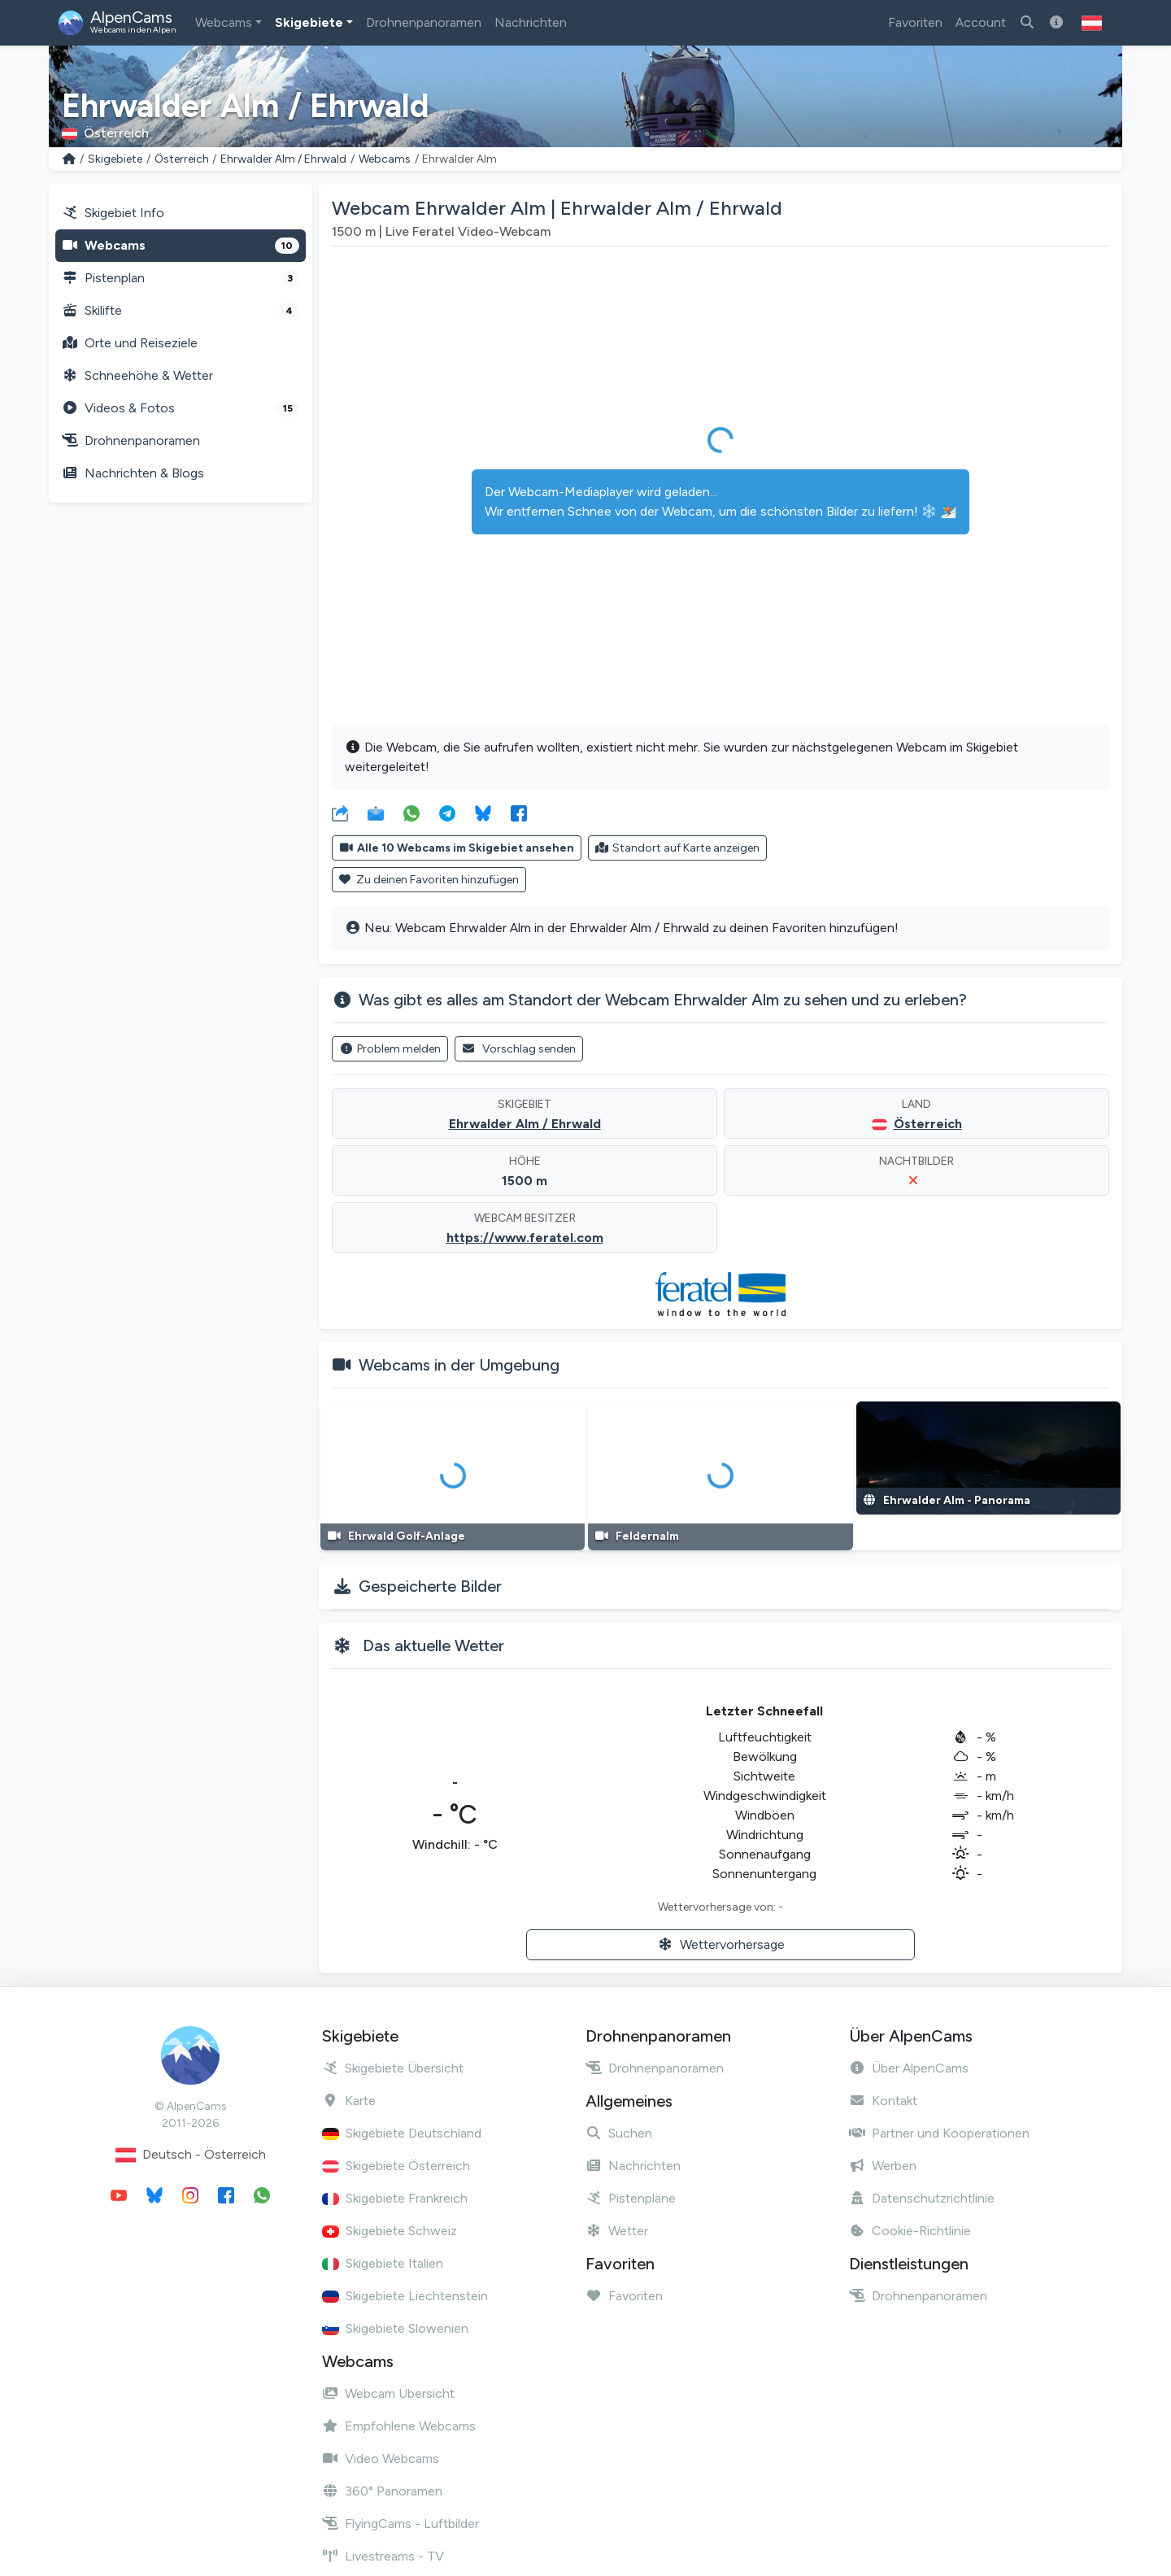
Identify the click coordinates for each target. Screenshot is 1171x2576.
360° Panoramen (382, 2491)
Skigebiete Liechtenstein (405, 2296)
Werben (882, 2165)
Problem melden (390, 1049)
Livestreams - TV (383, 2556)
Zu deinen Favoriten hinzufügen (429, 880)
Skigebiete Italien (382, 2263)
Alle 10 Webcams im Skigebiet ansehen (456, 848)
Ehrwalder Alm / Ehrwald (283, 159)
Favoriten (915, 22)
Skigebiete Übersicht (393, 2068)
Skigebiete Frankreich (395, 2198)
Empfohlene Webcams (399, 2426)
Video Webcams (380, 2458)
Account (981, 22)
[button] (1091, 23)
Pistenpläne (631, 2198)
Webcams (223, 22)
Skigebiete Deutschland (401, 2133)
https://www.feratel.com (524, 1237)
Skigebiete (309, 22)
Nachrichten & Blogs (133, 473)
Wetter (617, 2230)
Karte (349, 2100)
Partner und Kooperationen (939, 2133)
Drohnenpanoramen (423, 22)
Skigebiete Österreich (396, 2165)
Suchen (619, 2133)
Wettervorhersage (721, 1944)
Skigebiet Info (113, 212)
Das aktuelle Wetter (433, 1645)
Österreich (182, 159)
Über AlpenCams (909, 2068)
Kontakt (883, 2100)
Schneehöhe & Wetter (137, 375)
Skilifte (180, 311)
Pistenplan (180, 278)
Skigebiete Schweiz (389, 2230)
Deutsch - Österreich (190, 2155)
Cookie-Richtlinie (910, 2230)
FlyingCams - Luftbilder (400, 2523)
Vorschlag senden (519, 1049)
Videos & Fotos (180, 408)
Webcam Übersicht (388, 2393)
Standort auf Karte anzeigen (677, 848)
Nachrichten (530, 22)
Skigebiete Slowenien (395, 2328)
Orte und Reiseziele (130, 343)
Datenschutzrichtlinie (922, 2198)
